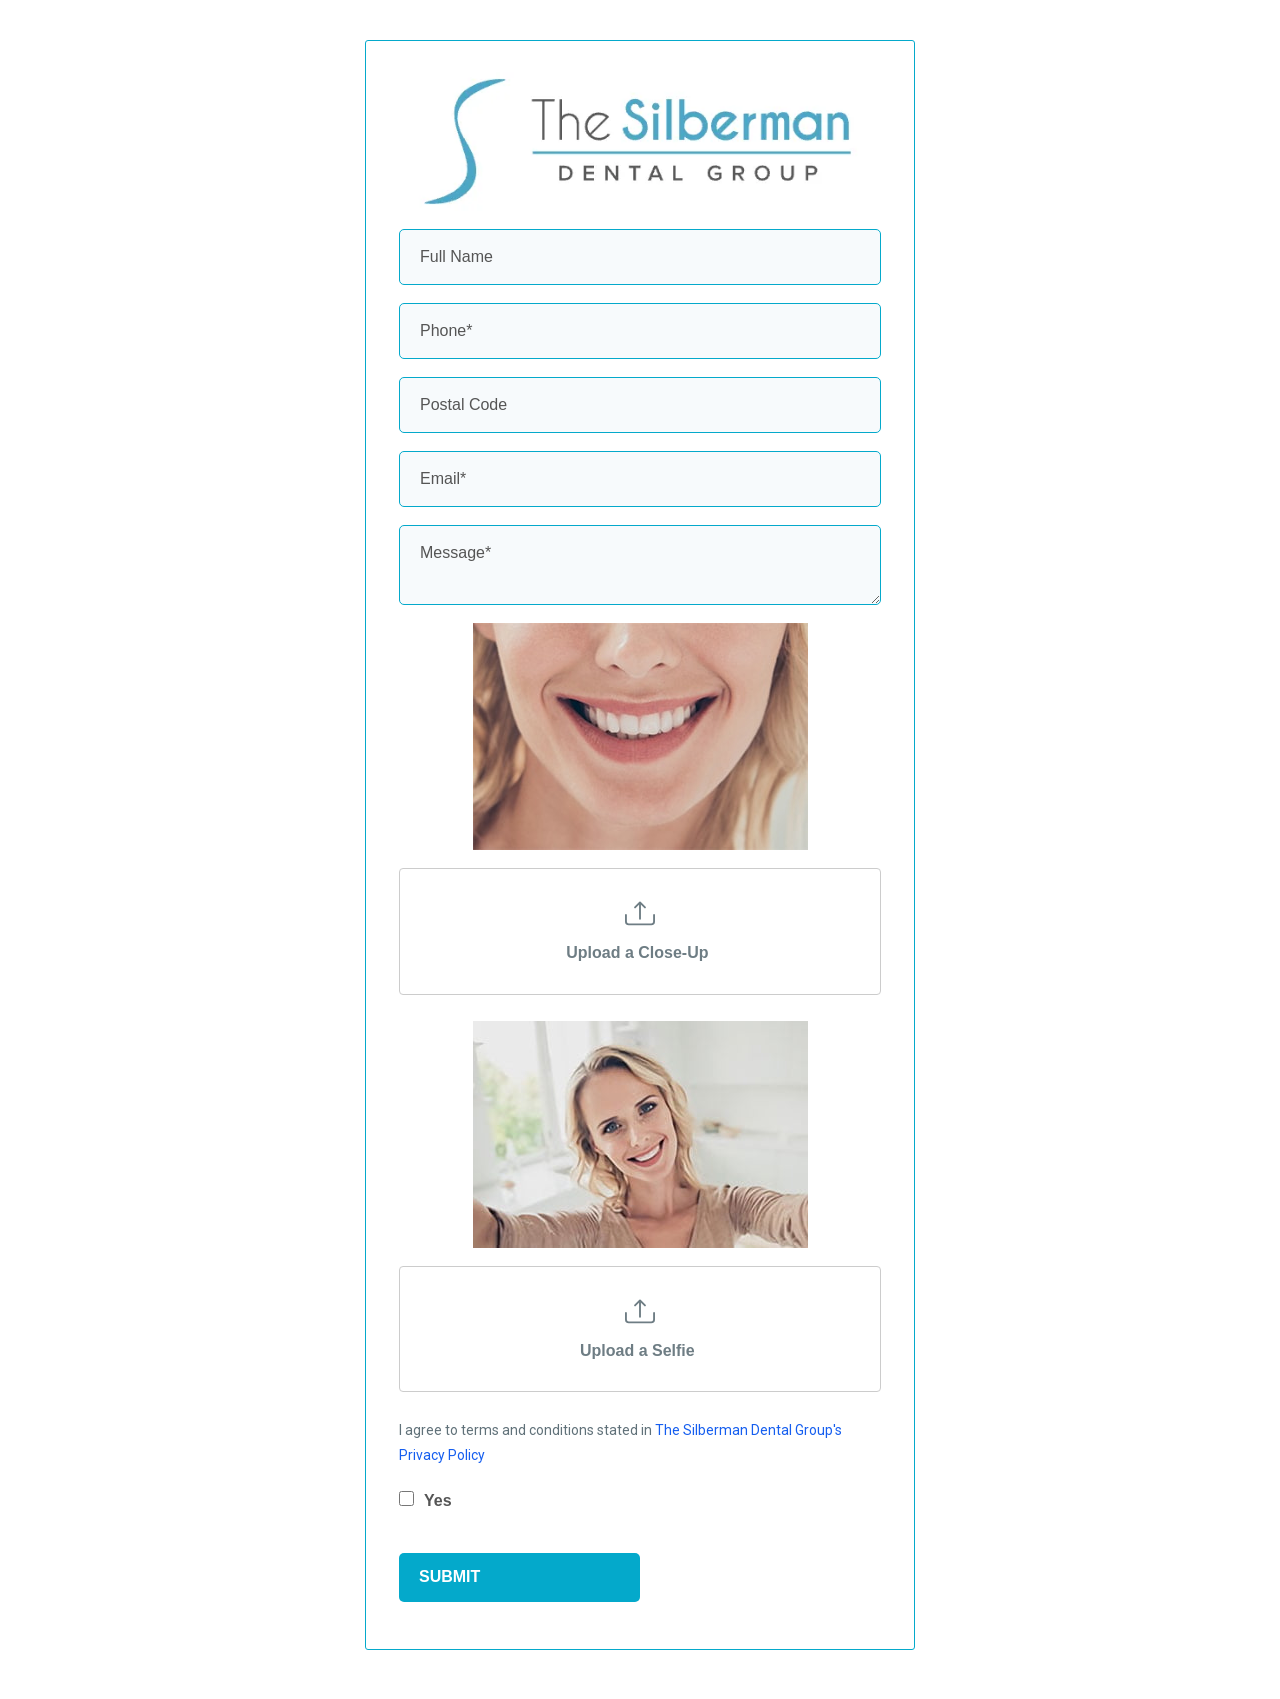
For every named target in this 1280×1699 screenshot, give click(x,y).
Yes (438, 1500)
